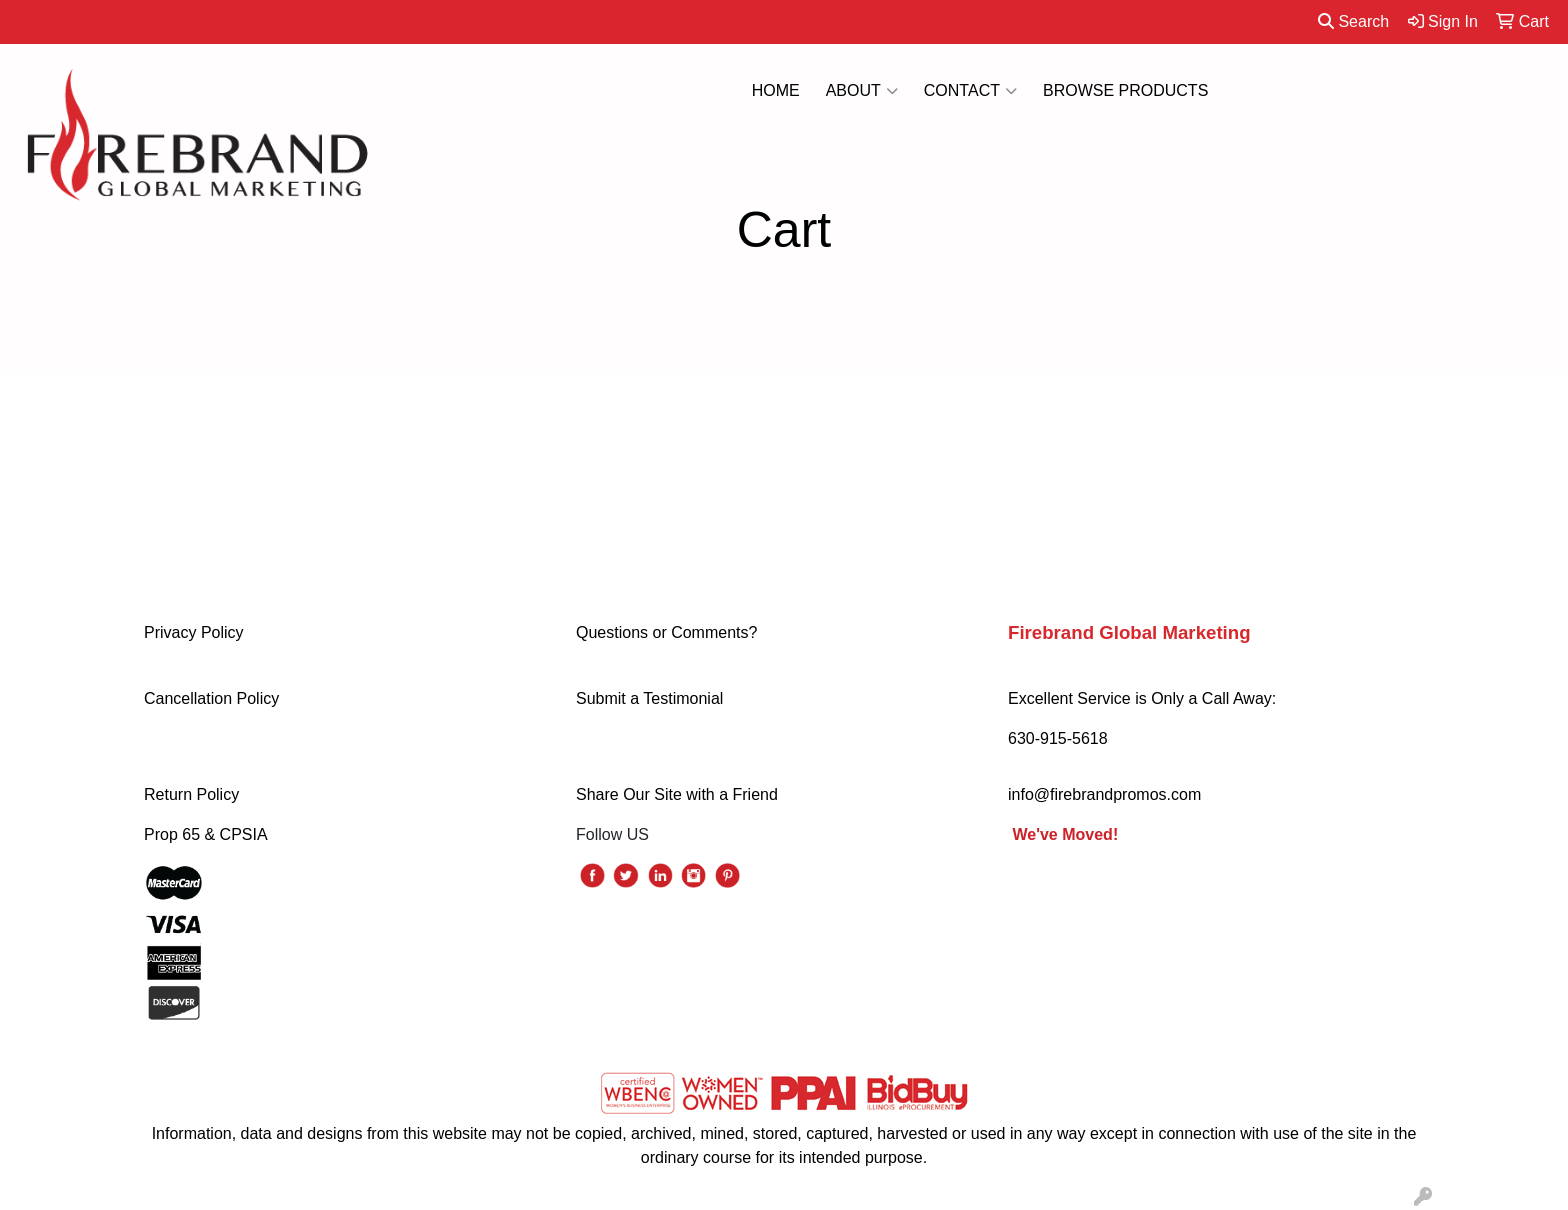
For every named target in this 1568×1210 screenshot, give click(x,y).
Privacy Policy (194, 632)
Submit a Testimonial (649, 698)
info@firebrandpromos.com (1104, 794)
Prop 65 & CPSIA (206, 834)
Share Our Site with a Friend (677, 794)
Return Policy (191, 794)
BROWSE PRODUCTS (1125, 90)
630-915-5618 (1058, 738)
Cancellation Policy (211, 698)
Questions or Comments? (666, 632)
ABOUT (862, 91)
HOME (776, 90)
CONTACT (970, 91)
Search (1353, 21)
